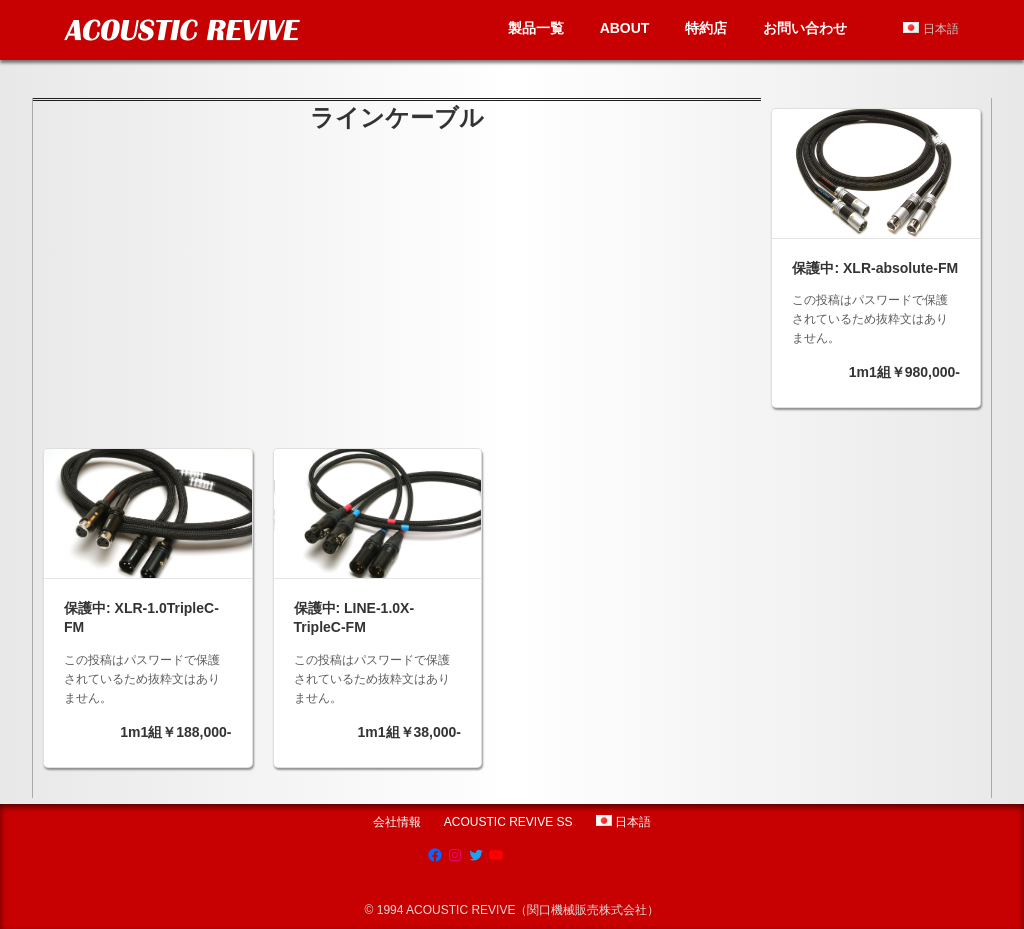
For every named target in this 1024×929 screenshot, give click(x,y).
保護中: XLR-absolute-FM (875, 268)
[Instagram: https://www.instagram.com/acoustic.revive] (455, 855)
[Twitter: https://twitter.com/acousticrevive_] (476, 855)
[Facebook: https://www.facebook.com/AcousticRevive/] (435, 855)
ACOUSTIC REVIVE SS (508, 822)
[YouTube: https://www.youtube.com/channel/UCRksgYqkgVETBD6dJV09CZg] (496, 855)
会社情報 (397, 822)
